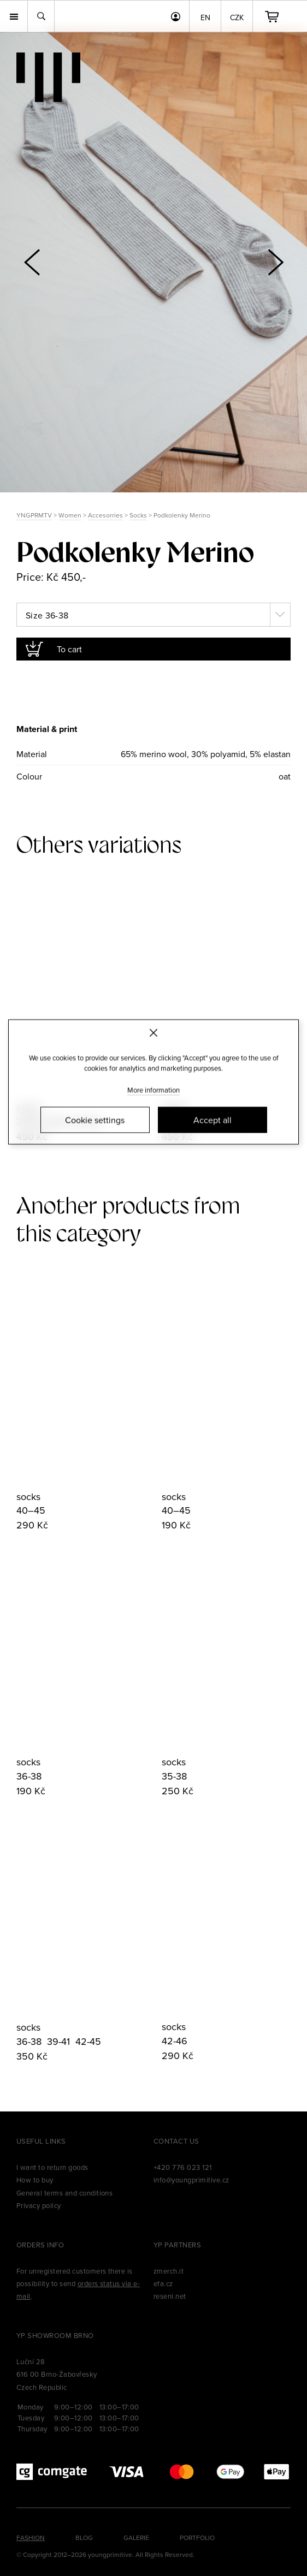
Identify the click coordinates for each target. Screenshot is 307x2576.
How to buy (35, 2180)
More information (153, 1089)
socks (28, 1496)
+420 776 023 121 (183, 2167)
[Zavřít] (154, 1033)
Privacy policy (38, 2205)
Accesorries (105, 515)
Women (69, 515)
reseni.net (170, 2296)
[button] (275, 262)
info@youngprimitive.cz (191, 2180)
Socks (138, 515)
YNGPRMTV (34, 515)
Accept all (212, 1120)
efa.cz (163, 2283)
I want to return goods (52, 2167)
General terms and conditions (64, 2193)
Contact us (176, 2141)
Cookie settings (95, 1120)
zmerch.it (169, 2271)
